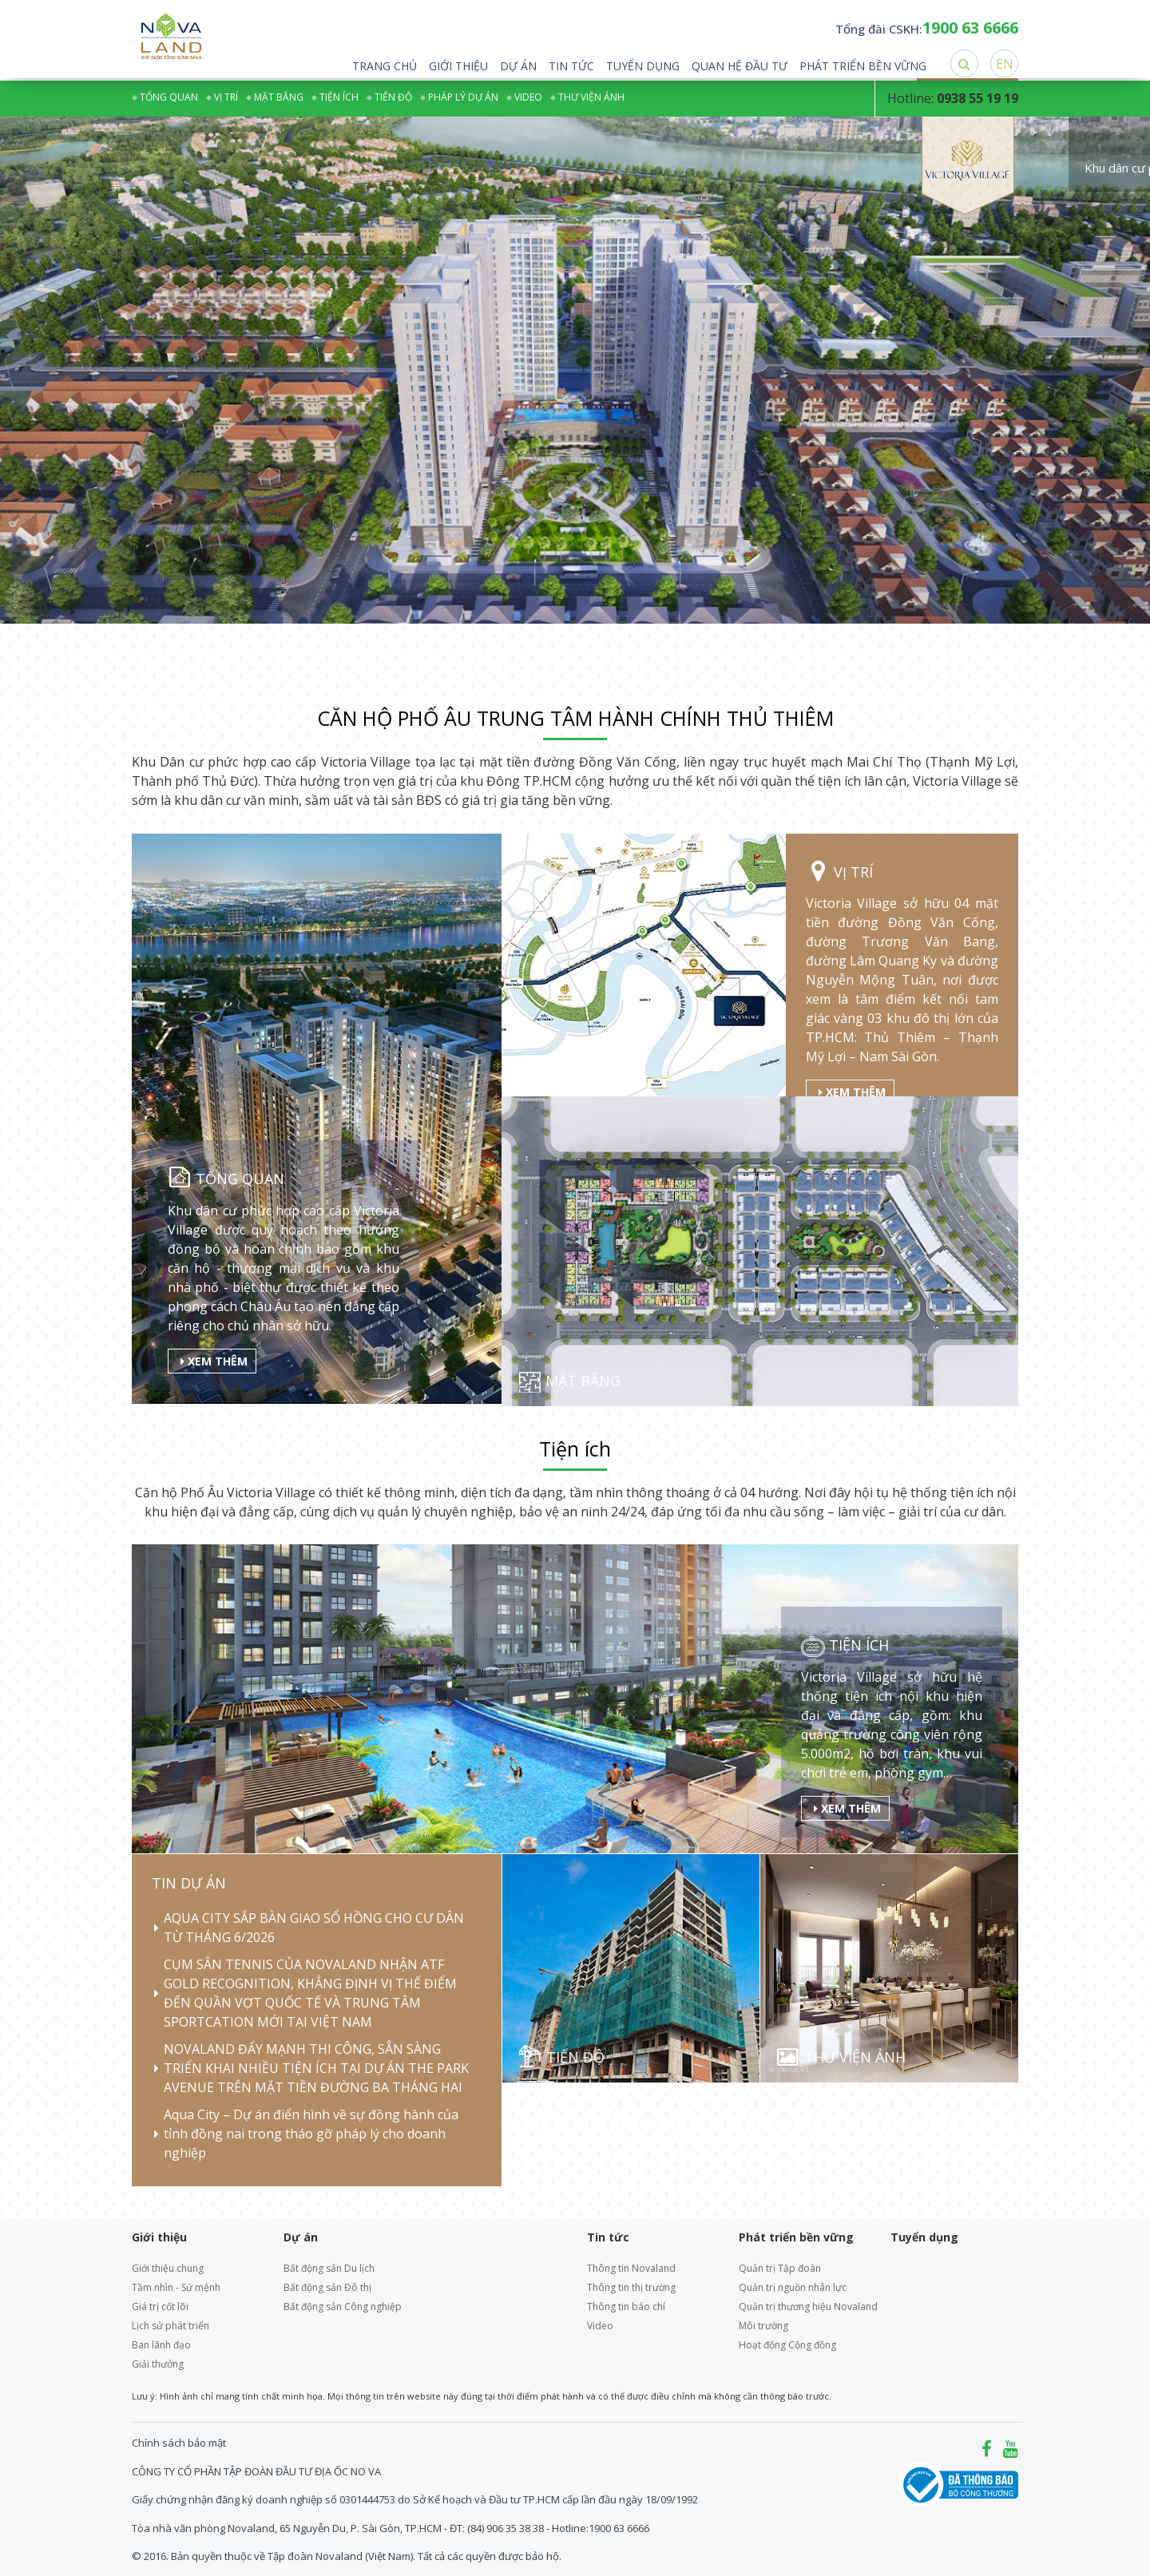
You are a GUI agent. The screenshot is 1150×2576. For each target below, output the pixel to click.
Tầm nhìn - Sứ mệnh (176, 2287)
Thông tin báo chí (626, 2306)
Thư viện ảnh (591, 97)
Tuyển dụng (643, 65)
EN (1004, 64)
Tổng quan (169, 97)
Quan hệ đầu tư (739, 65)
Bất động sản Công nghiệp (343, 2306)
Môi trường (763, 2325)
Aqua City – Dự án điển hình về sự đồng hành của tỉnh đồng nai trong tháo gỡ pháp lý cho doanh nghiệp (311, 2134)
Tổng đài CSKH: (926, 29)
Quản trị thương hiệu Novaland (802, 2306)
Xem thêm (214, 1360)
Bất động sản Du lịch (329, 2268)
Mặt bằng (278, 97)
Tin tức (571, 65)
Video (528, 97)
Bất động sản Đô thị (327, 2287)
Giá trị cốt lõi (160, 2306)
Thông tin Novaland (631, 2268)
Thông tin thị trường (631, 2287)
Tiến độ (393, 97)
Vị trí (226, 97)
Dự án (518, 65)
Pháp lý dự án (463, 97)
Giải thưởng (158, 2364)
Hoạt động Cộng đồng (787, 2345)
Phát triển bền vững (862, 65)
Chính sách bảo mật (179, 2442)
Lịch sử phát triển (170, 2325)
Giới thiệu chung (168, 2268)
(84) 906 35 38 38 (505, 2527)
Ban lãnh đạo (161, 2345)
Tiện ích (339, 97)
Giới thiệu (458, 65)
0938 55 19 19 (977, 98)
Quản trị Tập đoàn (780, 2268)
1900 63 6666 (619, 2527)
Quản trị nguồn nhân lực (793, 2287)
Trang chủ (384, 65)
